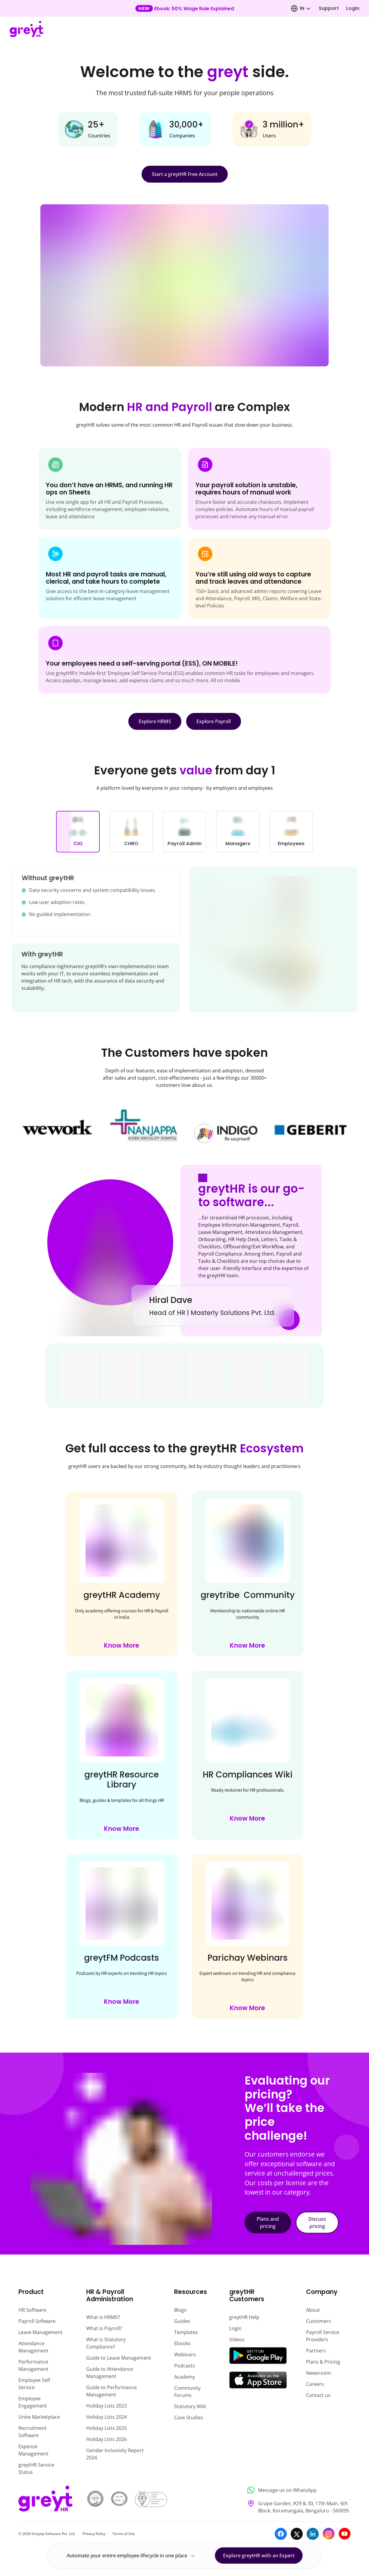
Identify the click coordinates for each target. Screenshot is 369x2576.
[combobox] (304, 8)
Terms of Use (123, 2533)
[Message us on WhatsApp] (297, 2490)
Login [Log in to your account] (352, 8)
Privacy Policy (94, 2533)
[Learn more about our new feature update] (184, 8)
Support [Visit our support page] (329, 8)
